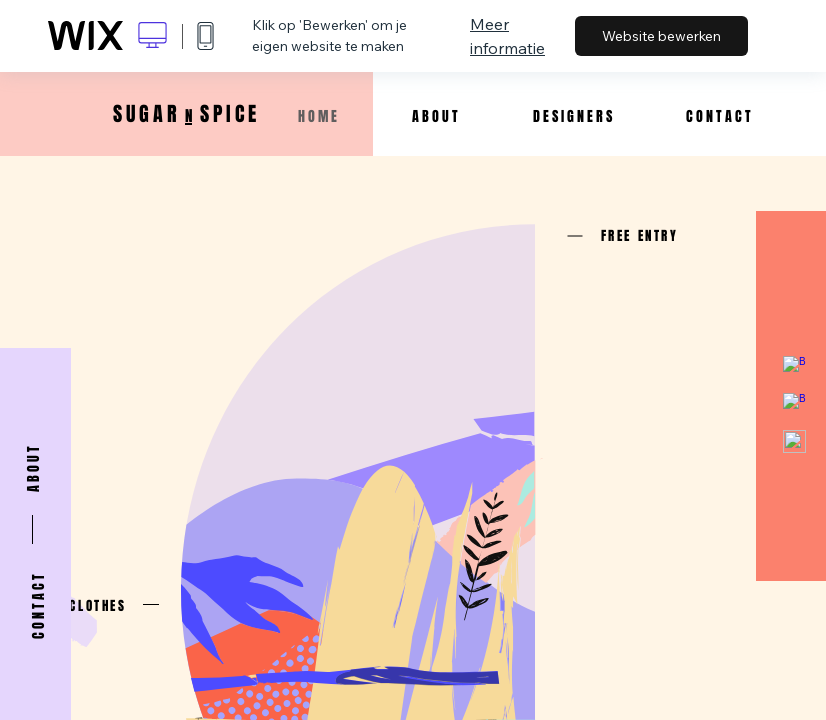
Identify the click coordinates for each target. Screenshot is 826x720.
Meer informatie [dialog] (507, 36)
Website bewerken (661, 36)
